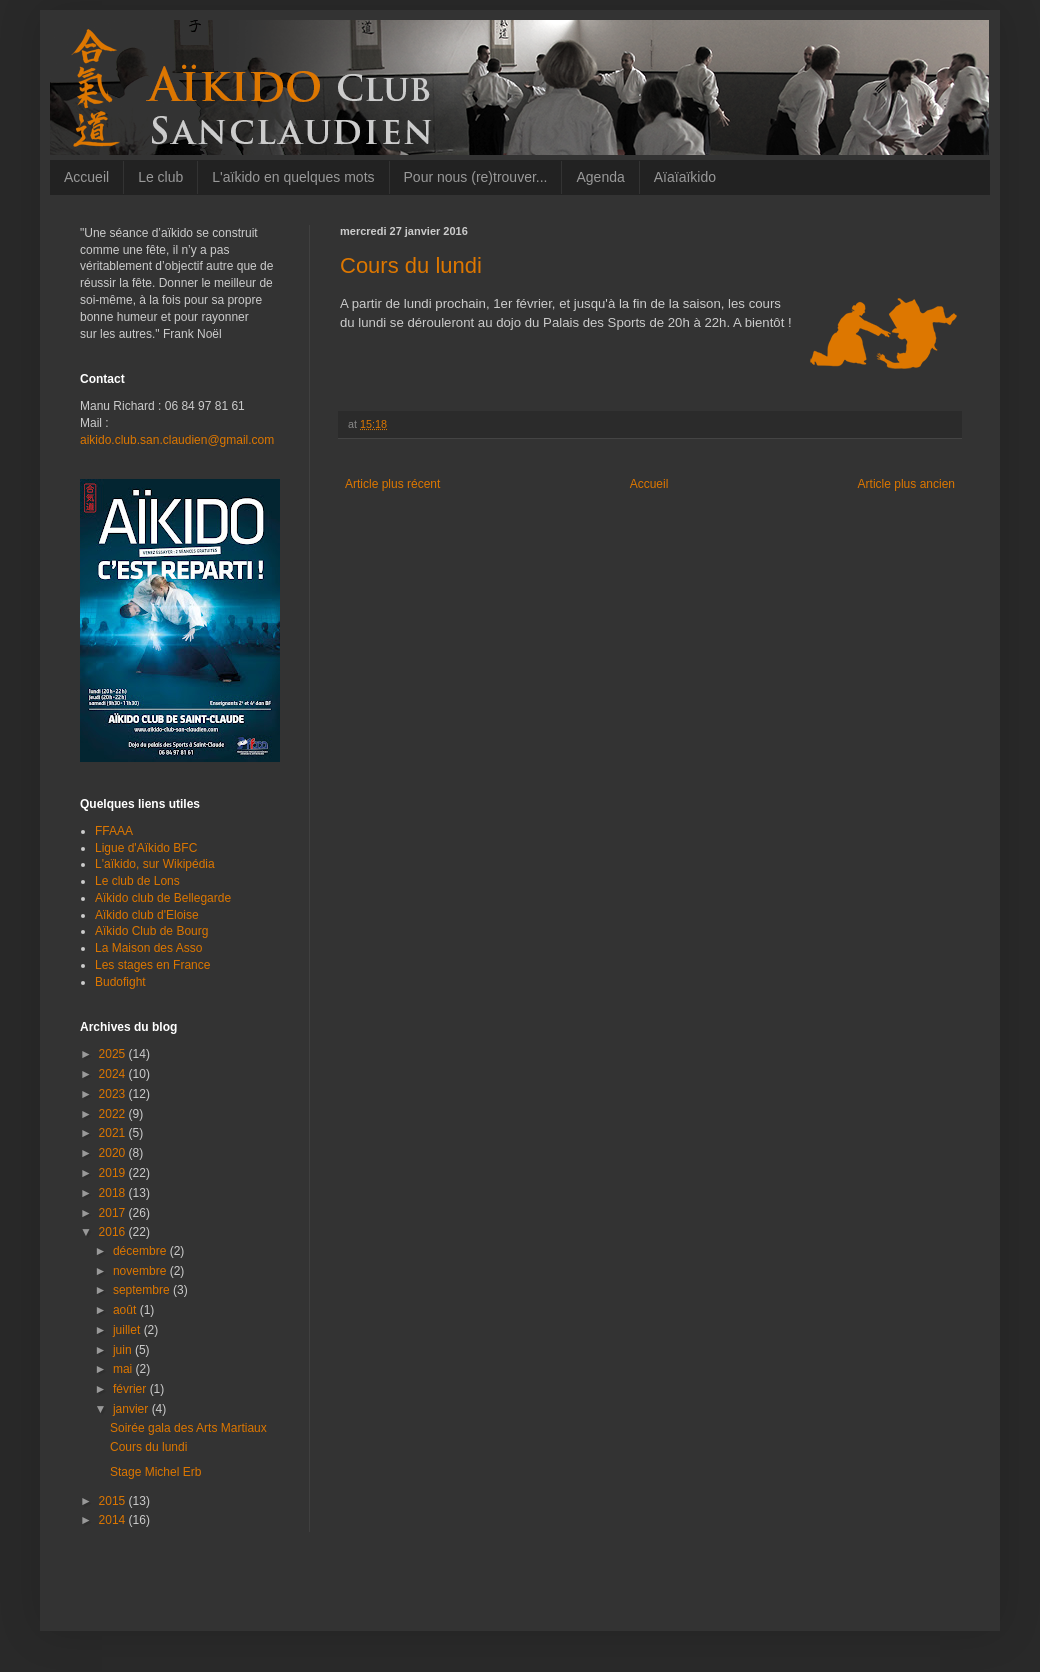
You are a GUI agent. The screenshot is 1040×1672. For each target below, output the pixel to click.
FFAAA (114, 831)
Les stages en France (152, 965)
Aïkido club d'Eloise (147, 915)
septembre (143, 1290)
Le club (160, 177)
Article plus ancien (906, 484)
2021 (114, 1133)
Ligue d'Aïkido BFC (146, 848)
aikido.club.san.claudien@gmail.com (177, 440)
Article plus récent (392, 484)
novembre (141, 1271)
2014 (114, 1520)
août (126, 1310)
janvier (132, 1409)
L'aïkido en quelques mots (293, 177)
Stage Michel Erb (155, 1472)
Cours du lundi (148, 1447)
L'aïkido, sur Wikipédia (155, 864)
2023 (114, 1094)
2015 (114, 1501)
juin (124, 1350)
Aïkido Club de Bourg (151, 931)
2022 (114, 1114)
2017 (114, 1213)
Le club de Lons (137, 881)
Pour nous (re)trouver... (476, 177)
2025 (114, 1054)
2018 (114, 1193)
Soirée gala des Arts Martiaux (188, 1428)
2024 (114, 1074)
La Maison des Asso (148, 948)
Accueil (86, 177)
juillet (128, 1330)
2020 (114, 1153)
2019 (114, 1173)
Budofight (120, 982)
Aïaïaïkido (685, 177)
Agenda (600, 177)
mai (124, 1369)
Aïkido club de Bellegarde (163, 898)
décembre (141, 1251)
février (131, 1389)
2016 (114, 1232)
